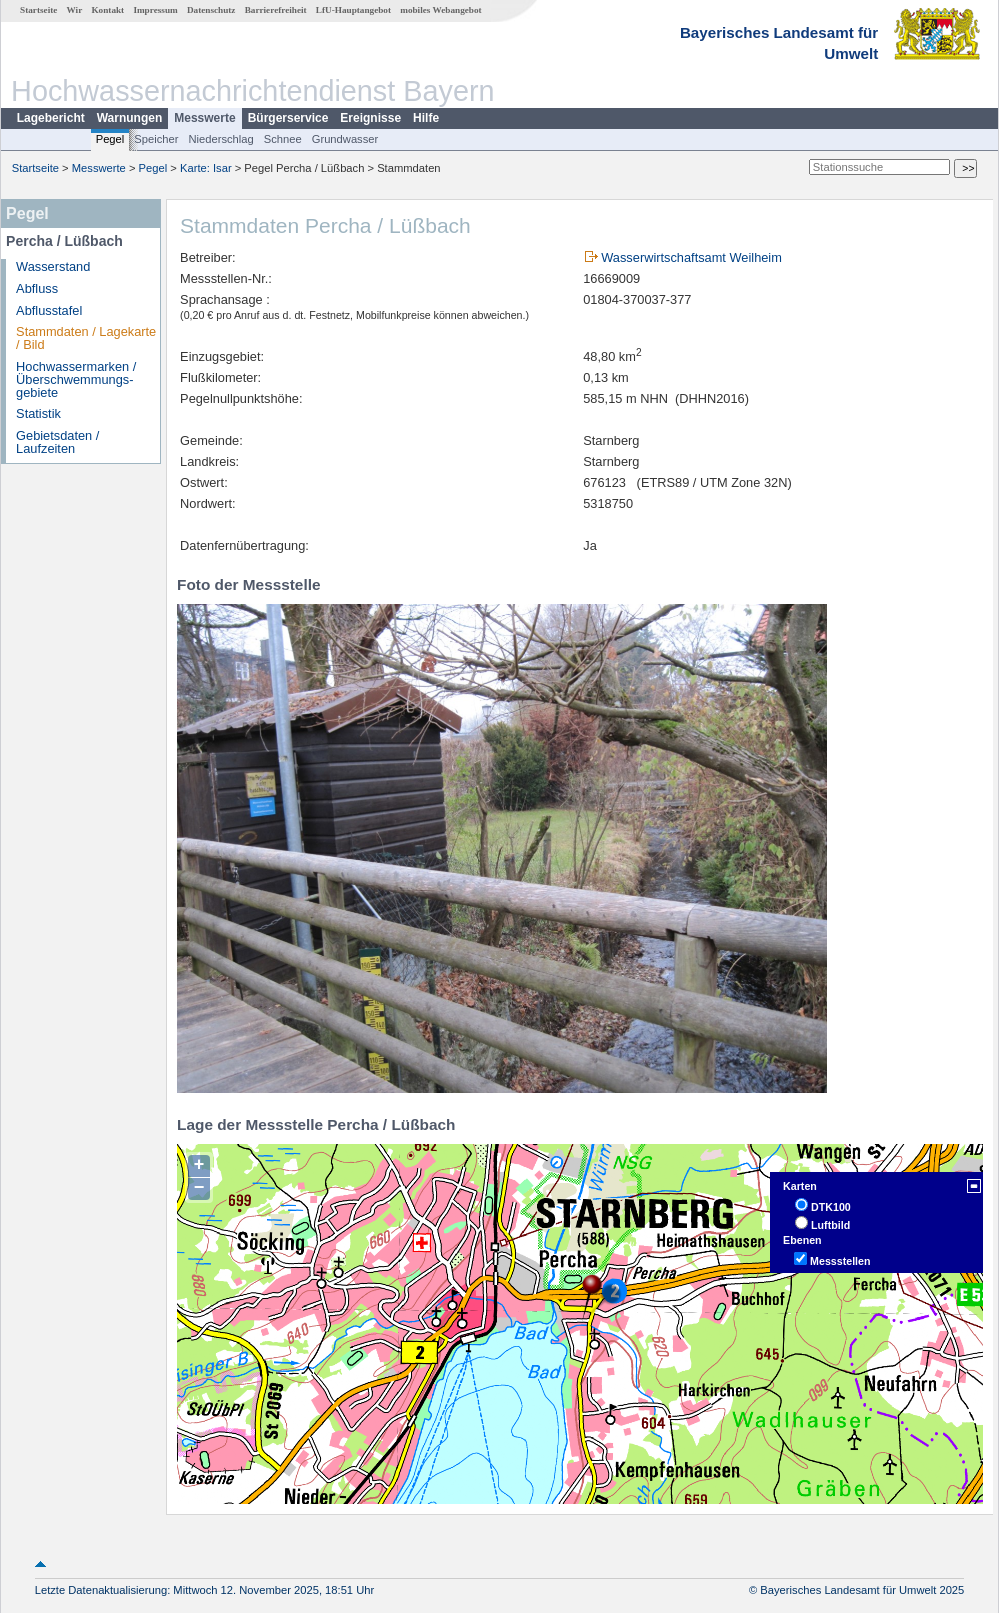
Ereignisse (370, 118)
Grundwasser (345, 139)
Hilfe (426, 118)
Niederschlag (220, 139)
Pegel (110, 139)
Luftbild (830, 1225)
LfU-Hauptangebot (353, 10)
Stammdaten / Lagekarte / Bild (86, 338)
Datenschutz (211, 10)
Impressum (155, 10)
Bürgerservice (288, 118)
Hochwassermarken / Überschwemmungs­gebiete (76, 379)
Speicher (156, 139)
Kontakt (107, 10)
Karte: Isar (206, 168)
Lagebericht (51, 118)
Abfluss (37, 288)
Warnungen (130, 118)
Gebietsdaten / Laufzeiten (57, 442)
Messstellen (840, 1261)
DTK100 (831, 1207)
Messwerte (204, 118)
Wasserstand (53, 266)
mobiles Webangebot (440, 10)
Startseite (38, 10)
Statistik (38, 413)
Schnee (283, 139)
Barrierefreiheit (276, 10)
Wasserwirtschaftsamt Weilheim (691, 257)
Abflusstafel (49, 310)
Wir (75, 10)
